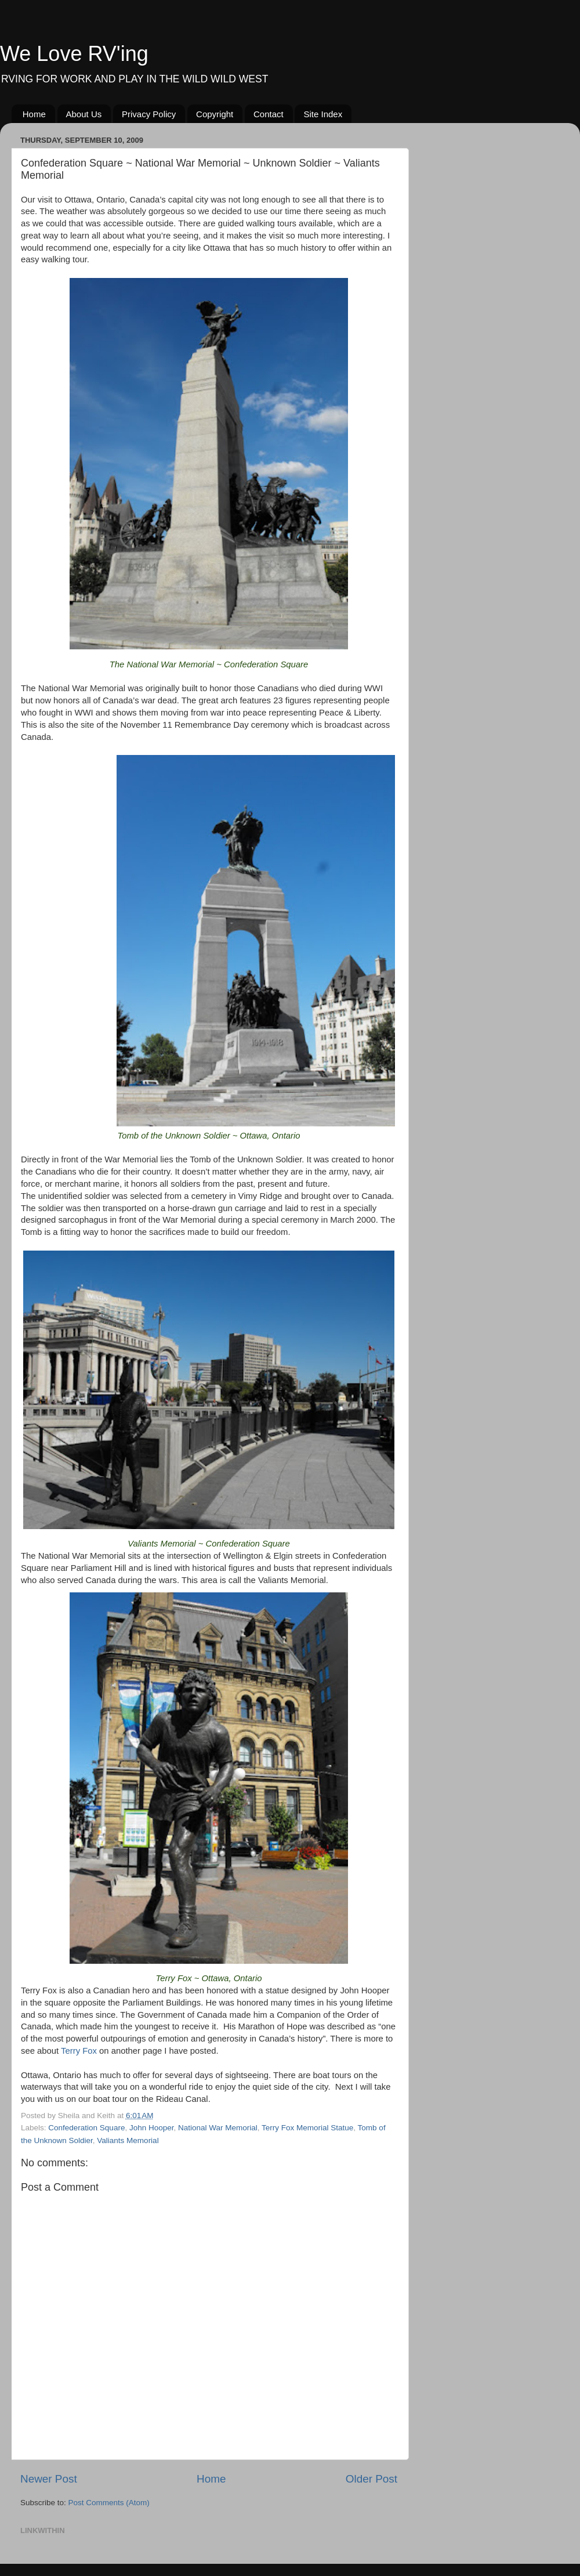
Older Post (371, 2479)
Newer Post (48, 2479)
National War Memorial (218, 2127)
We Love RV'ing (74, 54)
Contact (268, 114)
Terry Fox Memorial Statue (307, 2127)
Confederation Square (86, 2127)
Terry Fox (79, 2050)
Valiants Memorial (127, 2140)
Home (34, 114)
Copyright (214, 114)
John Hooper (151, 2127)
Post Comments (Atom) (109, 2502)
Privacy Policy (149, 114)
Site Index (322, 114)
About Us (84, 114)
